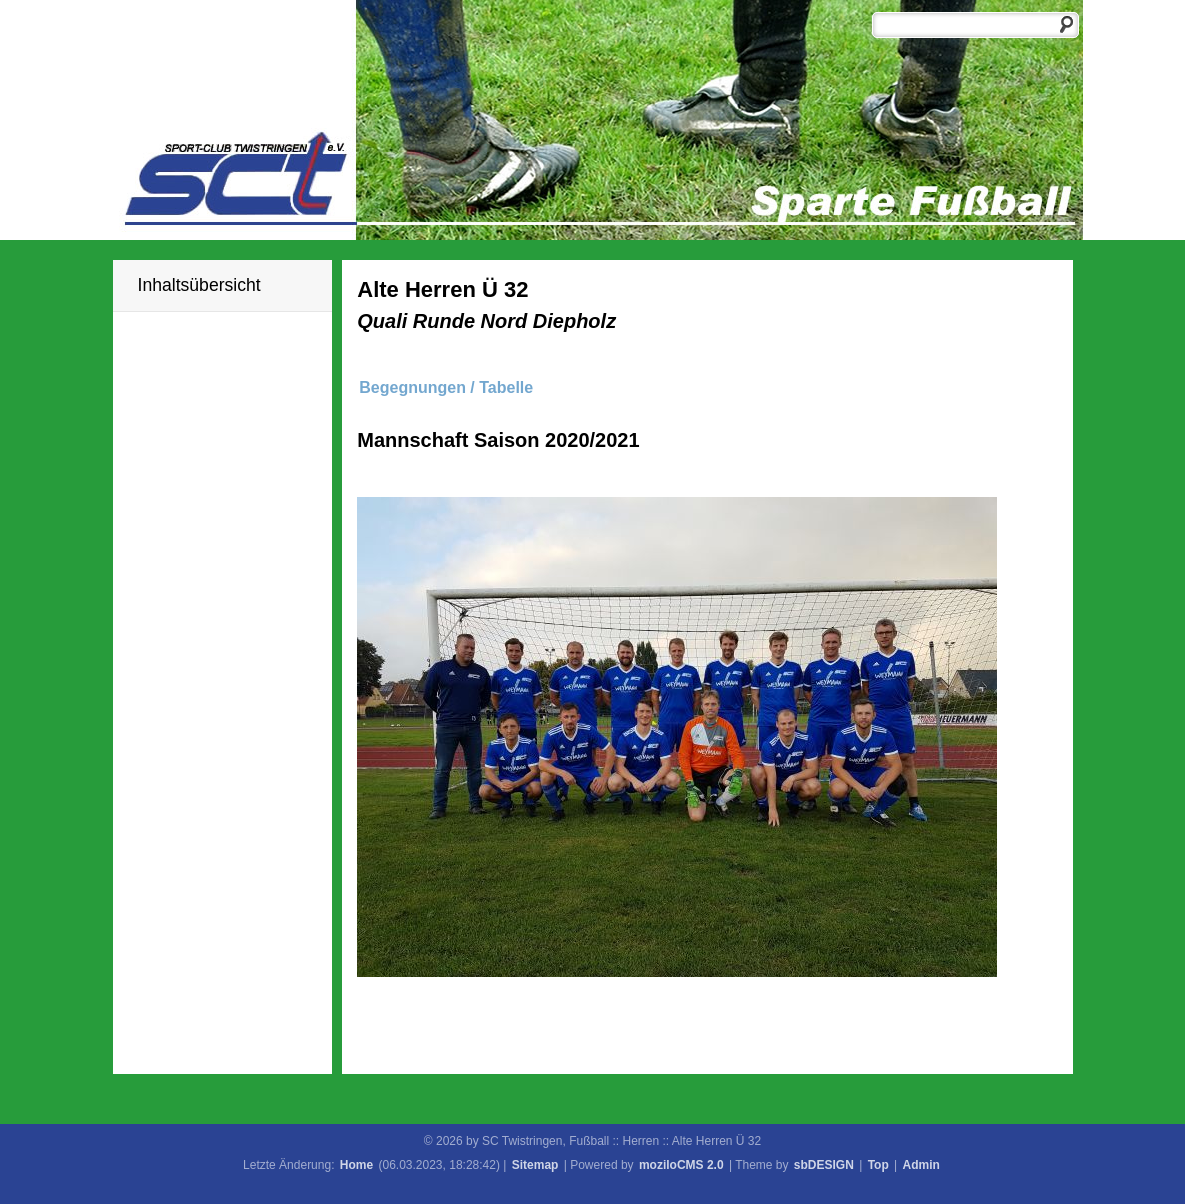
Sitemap (535, 1165)
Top (878, 1165)
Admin (921, 1165)
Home (356, 1165)
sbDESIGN (824, 1165)
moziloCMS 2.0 (681, 1165)
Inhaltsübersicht (199, 285)
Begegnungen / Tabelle (446, 387)
